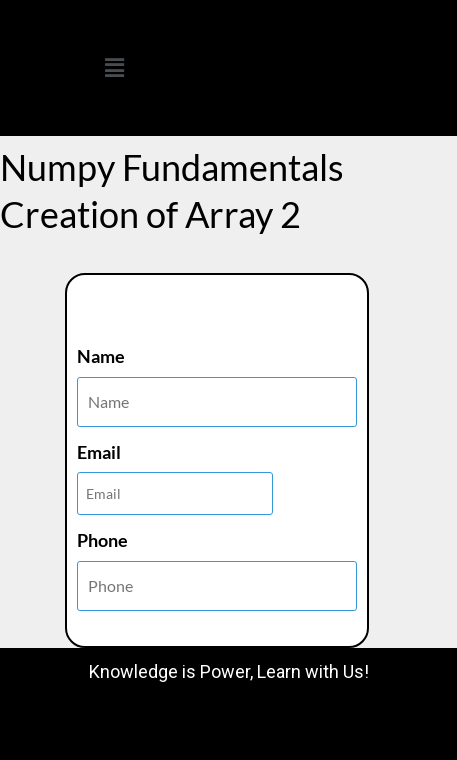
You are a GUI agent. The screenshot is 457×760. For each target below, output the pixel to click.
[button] (114, 67)
